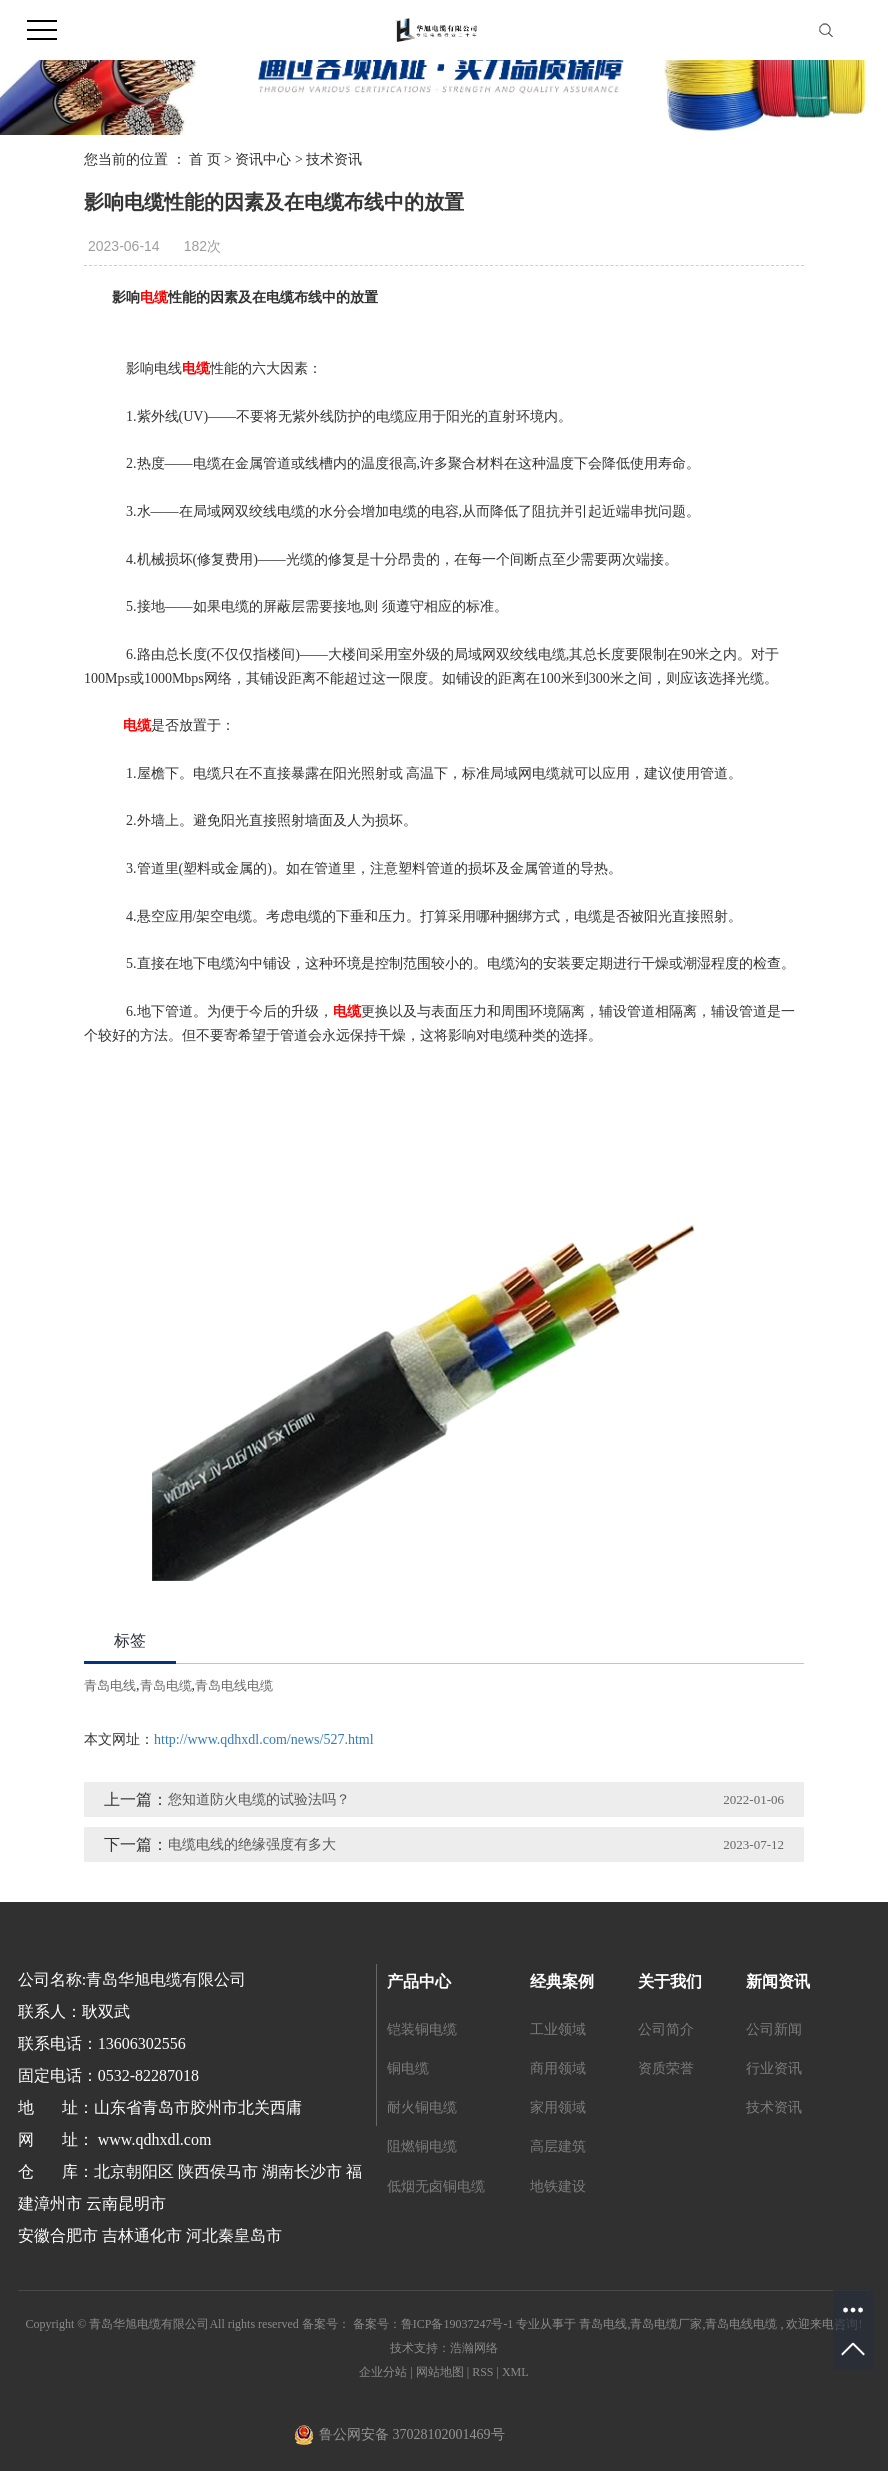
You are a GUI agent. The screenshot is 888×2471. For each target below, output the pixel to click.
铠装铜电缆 (422, 2029)
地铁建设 (558, 2186)
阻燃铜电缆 (422, 2146)
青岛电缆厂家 (666, 2324)
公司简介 (666, 2029)
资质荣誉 (666, 2068)
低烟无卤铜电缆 (436, 2186)
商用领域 (558, 2068)
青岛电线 (110, 1685)
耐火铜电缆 (422, 2107)
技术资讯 (334, 159)
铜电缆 (408, 2068)
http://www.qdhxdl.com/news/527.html (264, 1739)
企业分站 (383, 2372)
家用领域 (558, 2107)
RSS (482, 2372)
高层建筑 (558, 2146)
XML (515, 2372)
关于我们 (670, 1981)
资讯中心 (263, 159)
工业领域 (558, 2029)
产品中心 (419, 1981)
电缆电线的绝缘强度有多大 (252, 1844)
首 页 (205, 159)
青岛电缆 (166, 1685)
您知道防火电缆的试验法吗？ (259, 1799)
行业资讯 (774, 2068)
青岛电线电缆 (234, 1685)
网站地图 (441, 2372)
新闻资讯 (778, 1981)
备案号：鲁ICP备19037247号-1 (433, 2324)
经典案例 (562, 1981)
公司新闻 (774, 2029)
